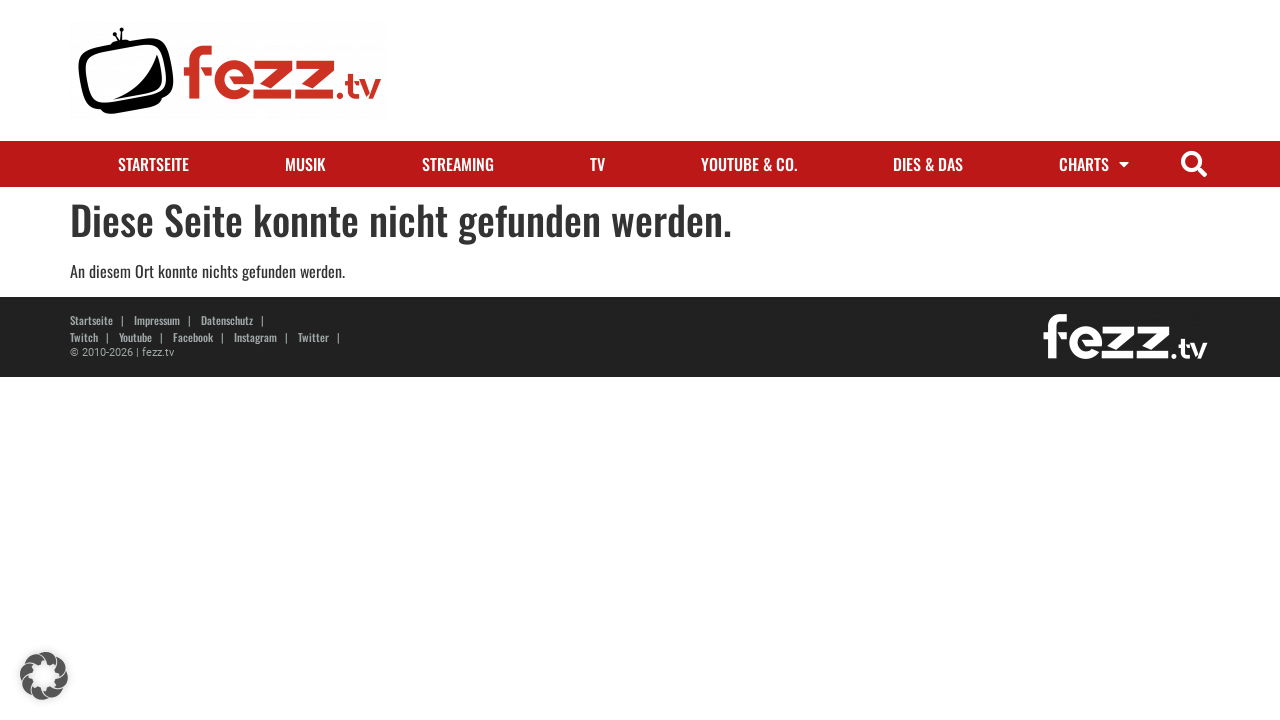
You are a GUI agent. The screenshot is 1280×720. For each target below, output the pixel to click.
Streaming (458, 164)
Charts (1094, 164)
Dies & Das (928, 164)
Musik (305, 164)
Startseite (153, 164)
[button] (1193, 164)
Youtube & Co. (749, 164)
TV (597, 164)
